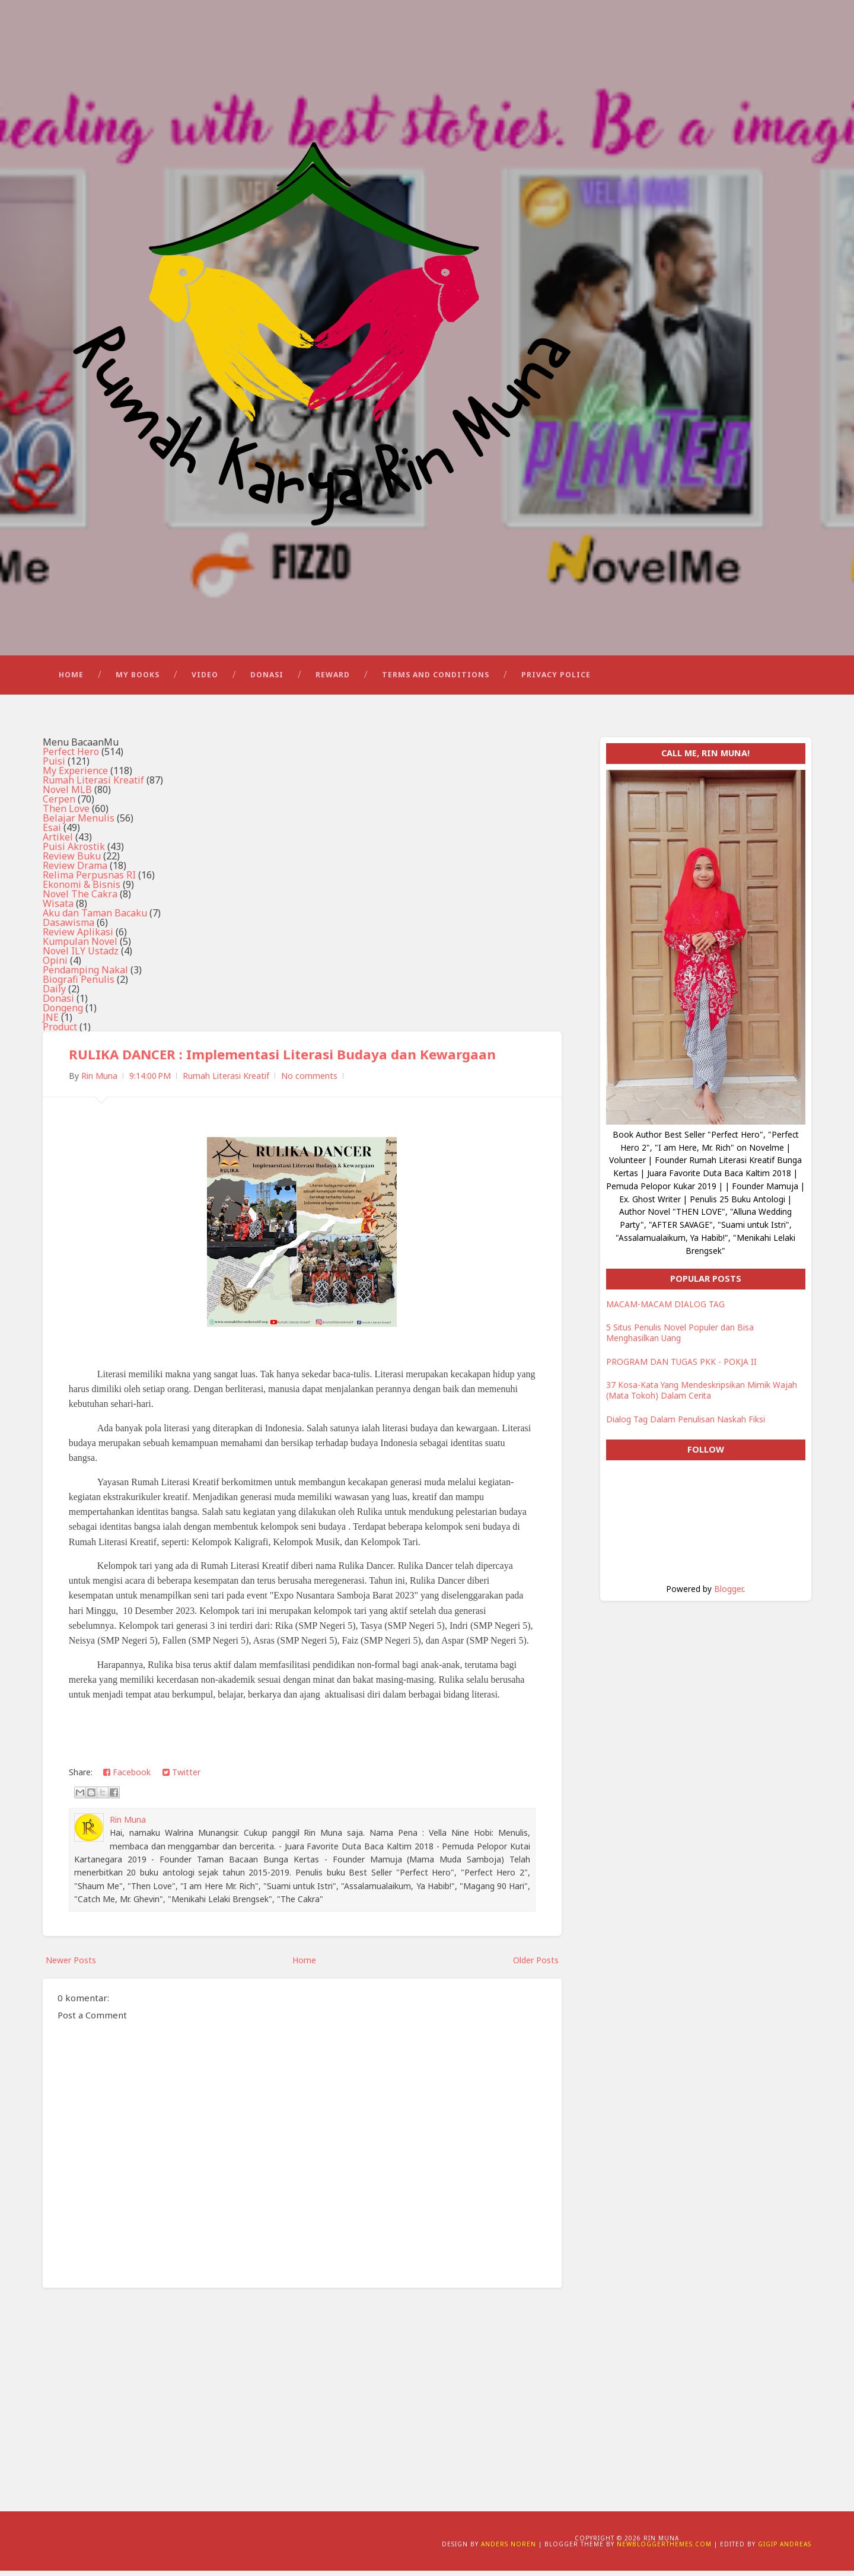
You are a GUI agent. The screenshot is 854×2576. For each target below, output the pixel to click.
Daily (54, 994)
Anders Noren (508, 2549)
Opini (55, 966)
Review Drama (75, 871)
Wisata (58, 909)
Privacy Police (556, 679)
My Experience (75, 776)
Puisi (54, 766)
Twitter (181, 1777)
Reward (333, 679)
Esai (52, 833)
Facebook (127, 1777)
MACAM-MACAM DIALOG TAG (665, 1309)
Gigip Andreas (784, 2549)
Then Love (66, 814)
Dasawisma (68, 928)
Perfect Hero (71, 757)
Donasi (266, 679)
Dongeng (63, 1013)
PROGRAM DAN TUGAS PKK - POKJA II (681, 1367)
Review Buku (72, 861)
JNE (51, 1023)
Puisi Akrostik (74, 852)
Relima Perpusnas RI (89, 880)
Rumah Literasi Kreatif (93, 785)
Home (71, 679)
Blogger (728, 1594)
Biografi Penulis (78, 985)
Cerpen (59, 804)
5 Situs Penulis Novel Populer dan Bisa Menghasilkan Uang (680, 1338)
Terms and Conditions (435, 679)
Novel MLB (67, 795)
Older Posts (536, 1965)
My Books (138, 679)
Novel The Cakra (80, 899)
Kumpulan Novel (80, 947)
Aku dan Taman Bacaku (95, 918)
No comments (309, 1081)
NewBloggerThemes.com (664, 2549)
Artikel (58, 842)
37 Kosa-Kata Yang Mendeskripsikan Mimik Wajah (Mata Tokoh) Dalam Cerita (701, 1396)
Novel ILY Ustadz (81, 956)
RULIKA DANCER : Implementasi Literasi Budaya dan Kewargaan (283, 1059)
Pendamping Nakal (85, 975)
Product (60, 1032)
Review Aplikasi (78, 937)
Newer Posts (71, 1965)
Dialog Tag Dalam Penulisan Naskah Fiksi (685, 1424)
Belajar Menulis (78, 823)
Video (205, 679)
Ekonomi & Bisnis (81, 890)
